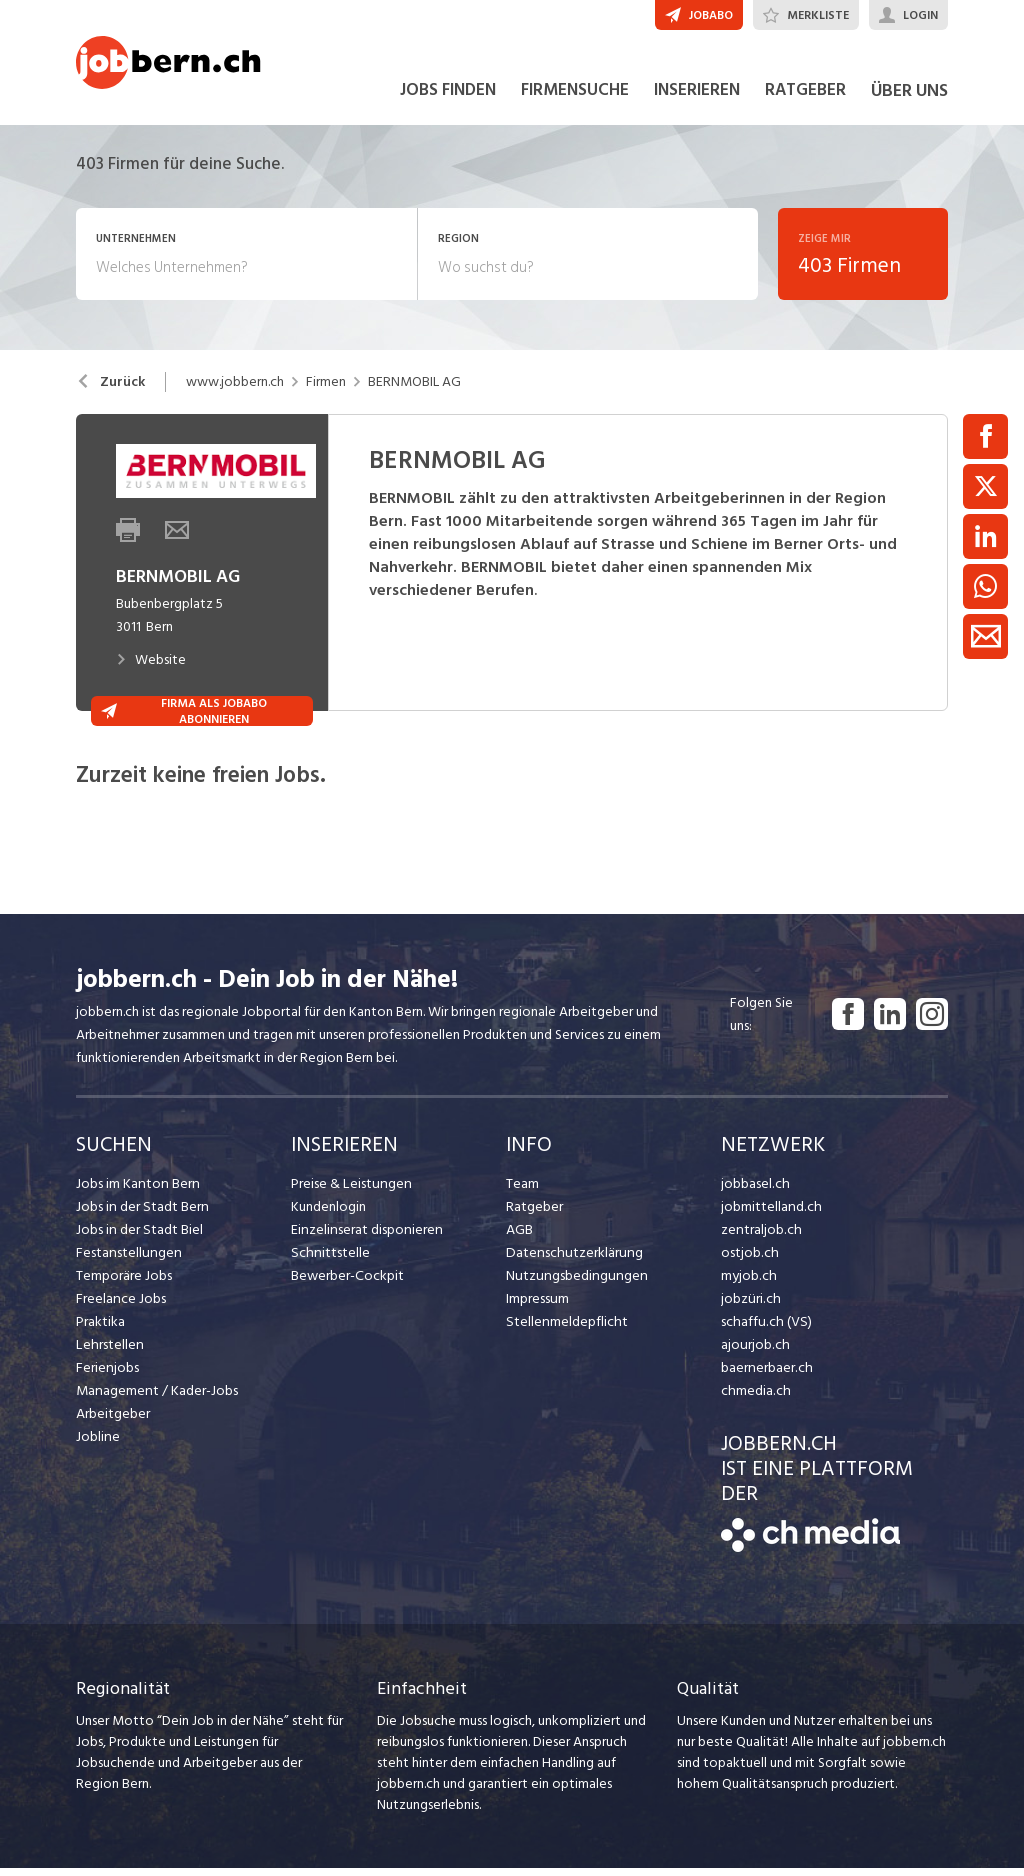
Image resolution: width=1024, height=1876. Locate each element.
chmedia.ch (754, 1398)
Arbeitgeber (113, 1421)
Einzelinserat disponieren (365, 1237)
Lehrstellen (108, 1352)
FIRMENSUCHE (575, 98)
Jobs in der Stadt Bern (141, 1214)
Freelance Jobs (120, 1306)
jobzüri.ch (749, 1306)
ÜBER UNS (909, 98)
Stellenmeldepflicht (565, 1329)
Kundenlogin (328, 1214)
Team (522, 1191)
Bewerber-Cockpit (347, 1283)
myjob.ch (748, 1283)
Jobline (97, 1444)
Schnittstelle (329, 1260)
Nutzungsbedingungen (573, 1283)
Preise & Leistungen (349, 1191)
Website (151, 667)
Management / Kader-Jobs (156, 1398)
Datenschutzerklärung (571, 1260)
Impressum (537, 1306)
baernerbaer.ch (765, 1375)
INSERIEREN (697, 98)
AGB (519, 1237)
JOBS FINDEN (448, 98)
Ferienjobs (107, 1375)
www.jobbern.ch (235, 390)
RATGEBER (805, 98)
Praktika (100, 1329)
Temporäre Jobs (124, 1283)
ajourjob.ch (754, 1352)
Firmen (326, 390)
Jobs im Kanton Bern (136, 1191)
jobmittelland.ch (770, 1214)
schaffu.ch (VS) (764, 1329)
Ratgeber (534, 1214)
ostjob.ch (749, 1260)
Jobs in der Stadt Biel (138, 1237)
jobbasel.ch (754, 1191)
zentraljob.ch (760, 1237)
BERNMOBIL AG (414, 390)
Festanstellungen (127, 1260)
